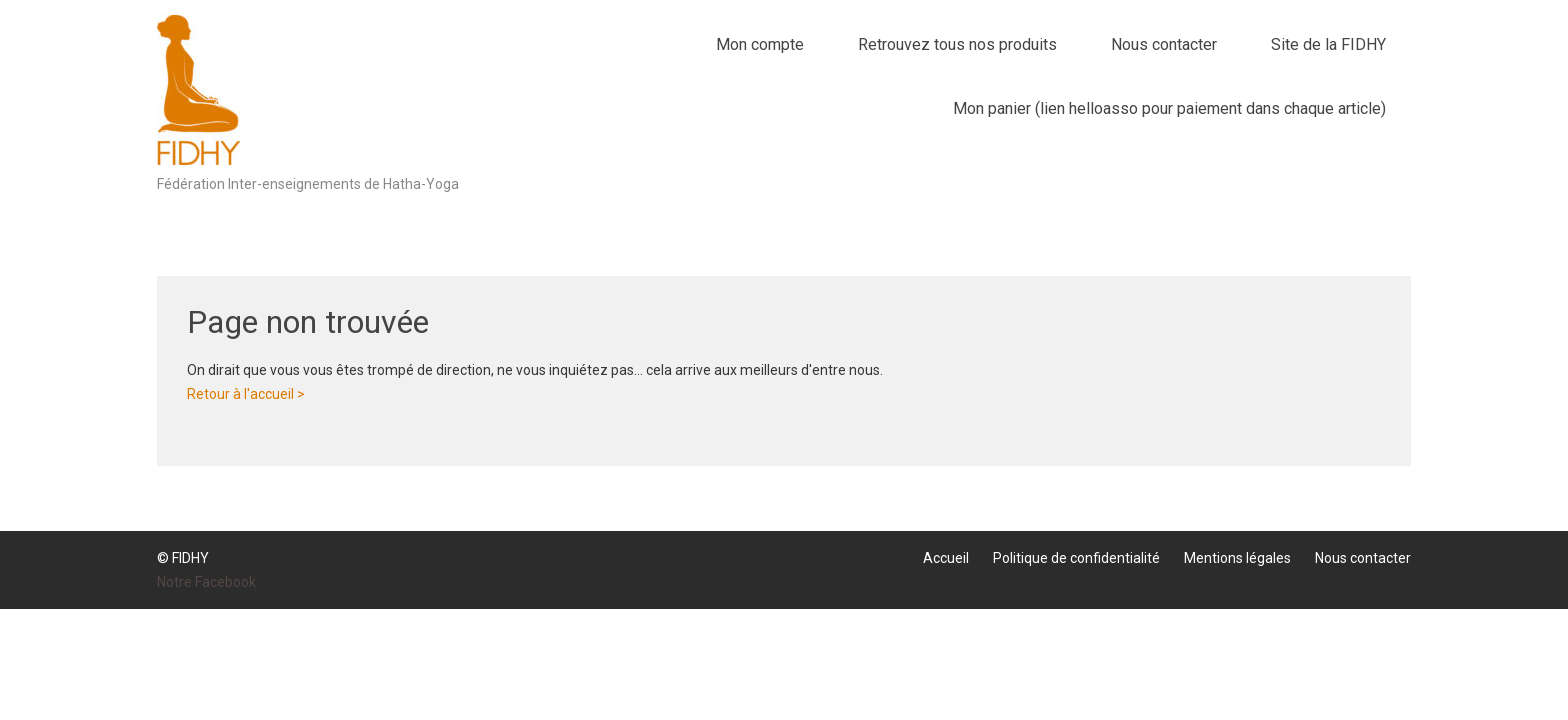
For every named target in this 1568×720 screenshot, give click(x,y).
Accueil (946, 558)
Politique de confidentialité (1076, 558)
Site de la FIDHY (1328, 44)
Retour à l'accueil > (246, 394)
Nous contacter (1164, 44)
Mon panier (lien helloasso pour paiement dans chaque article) (1169, 108)
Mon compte (760, 44)
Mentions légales (1237, 558)
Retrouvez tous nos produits (957, 44)
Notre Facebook (206, 582)
